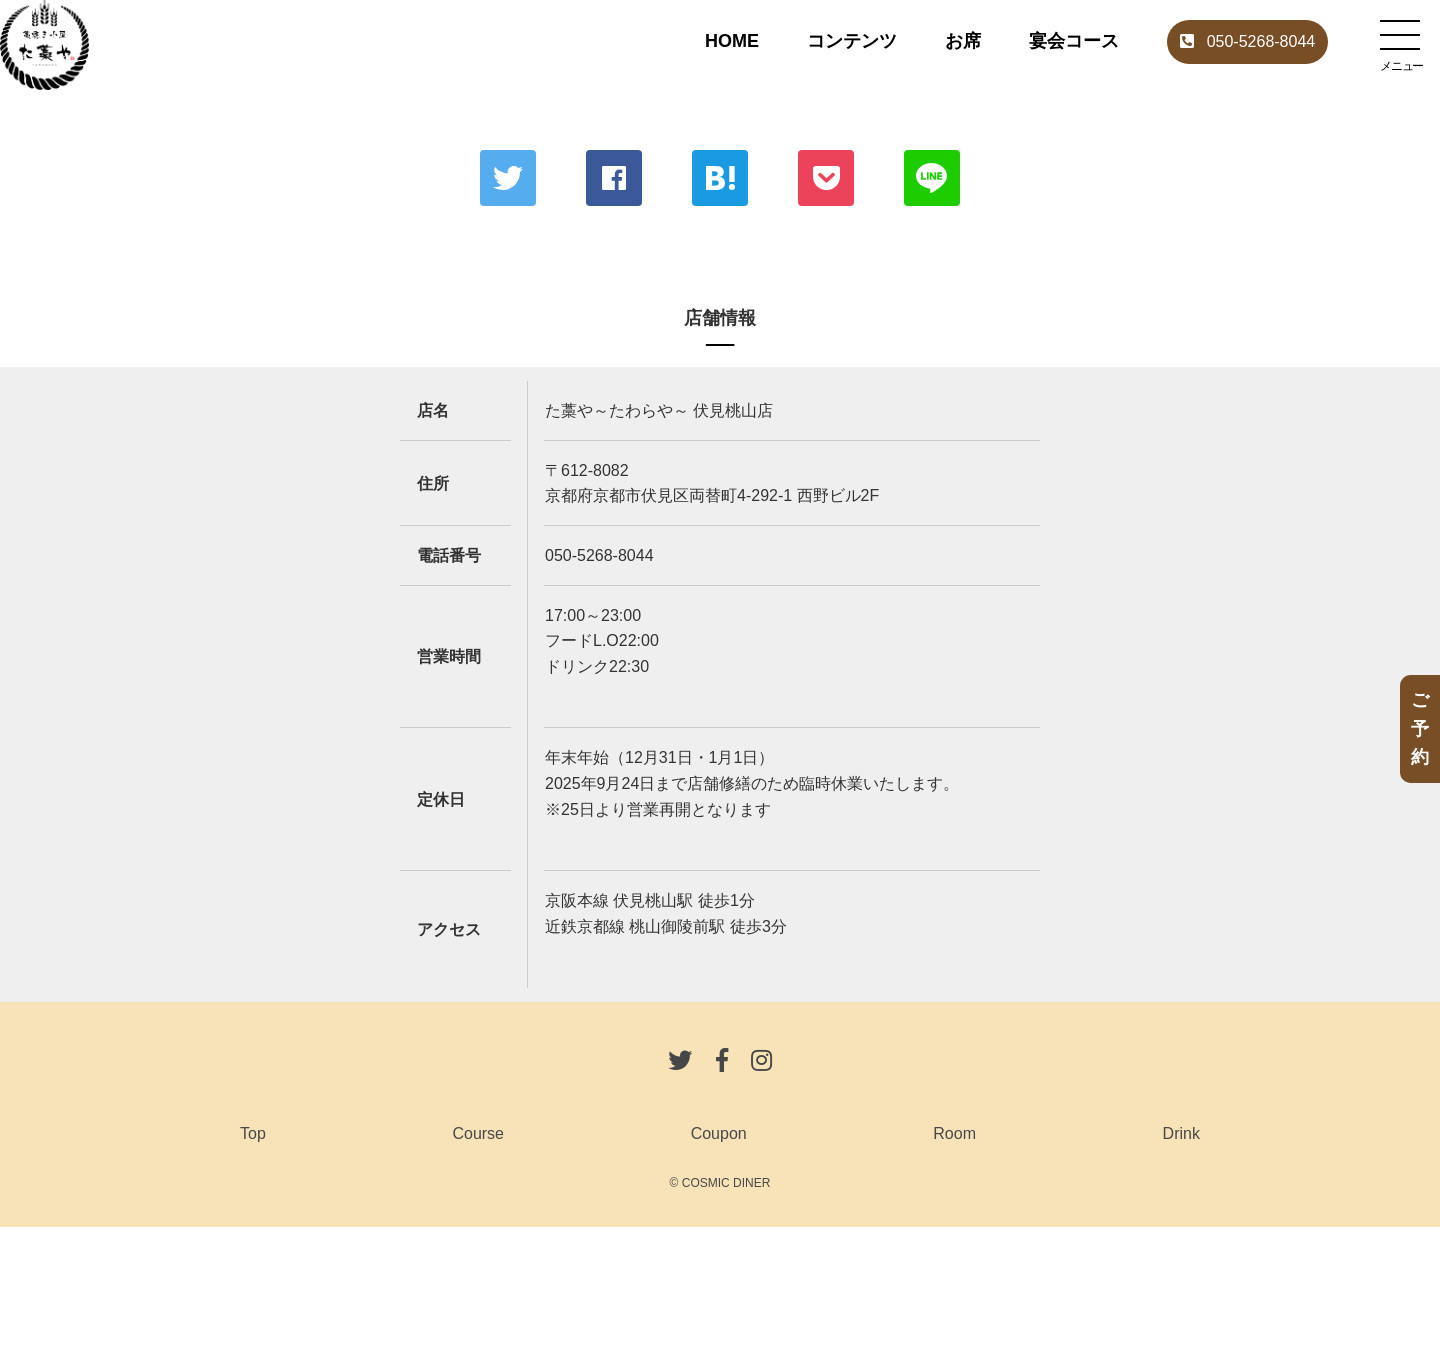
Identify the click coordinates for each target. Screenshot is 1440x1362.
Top (253, 1133)
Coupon (719, 1133)
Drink (1181, 1133)
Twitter (508, 178)
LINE (932, 178)
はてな (720, 178)
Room (954, 1133)
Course (478, 1133)
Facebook (614, 178)
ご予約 (1420, 729)
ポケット (826, 178)
